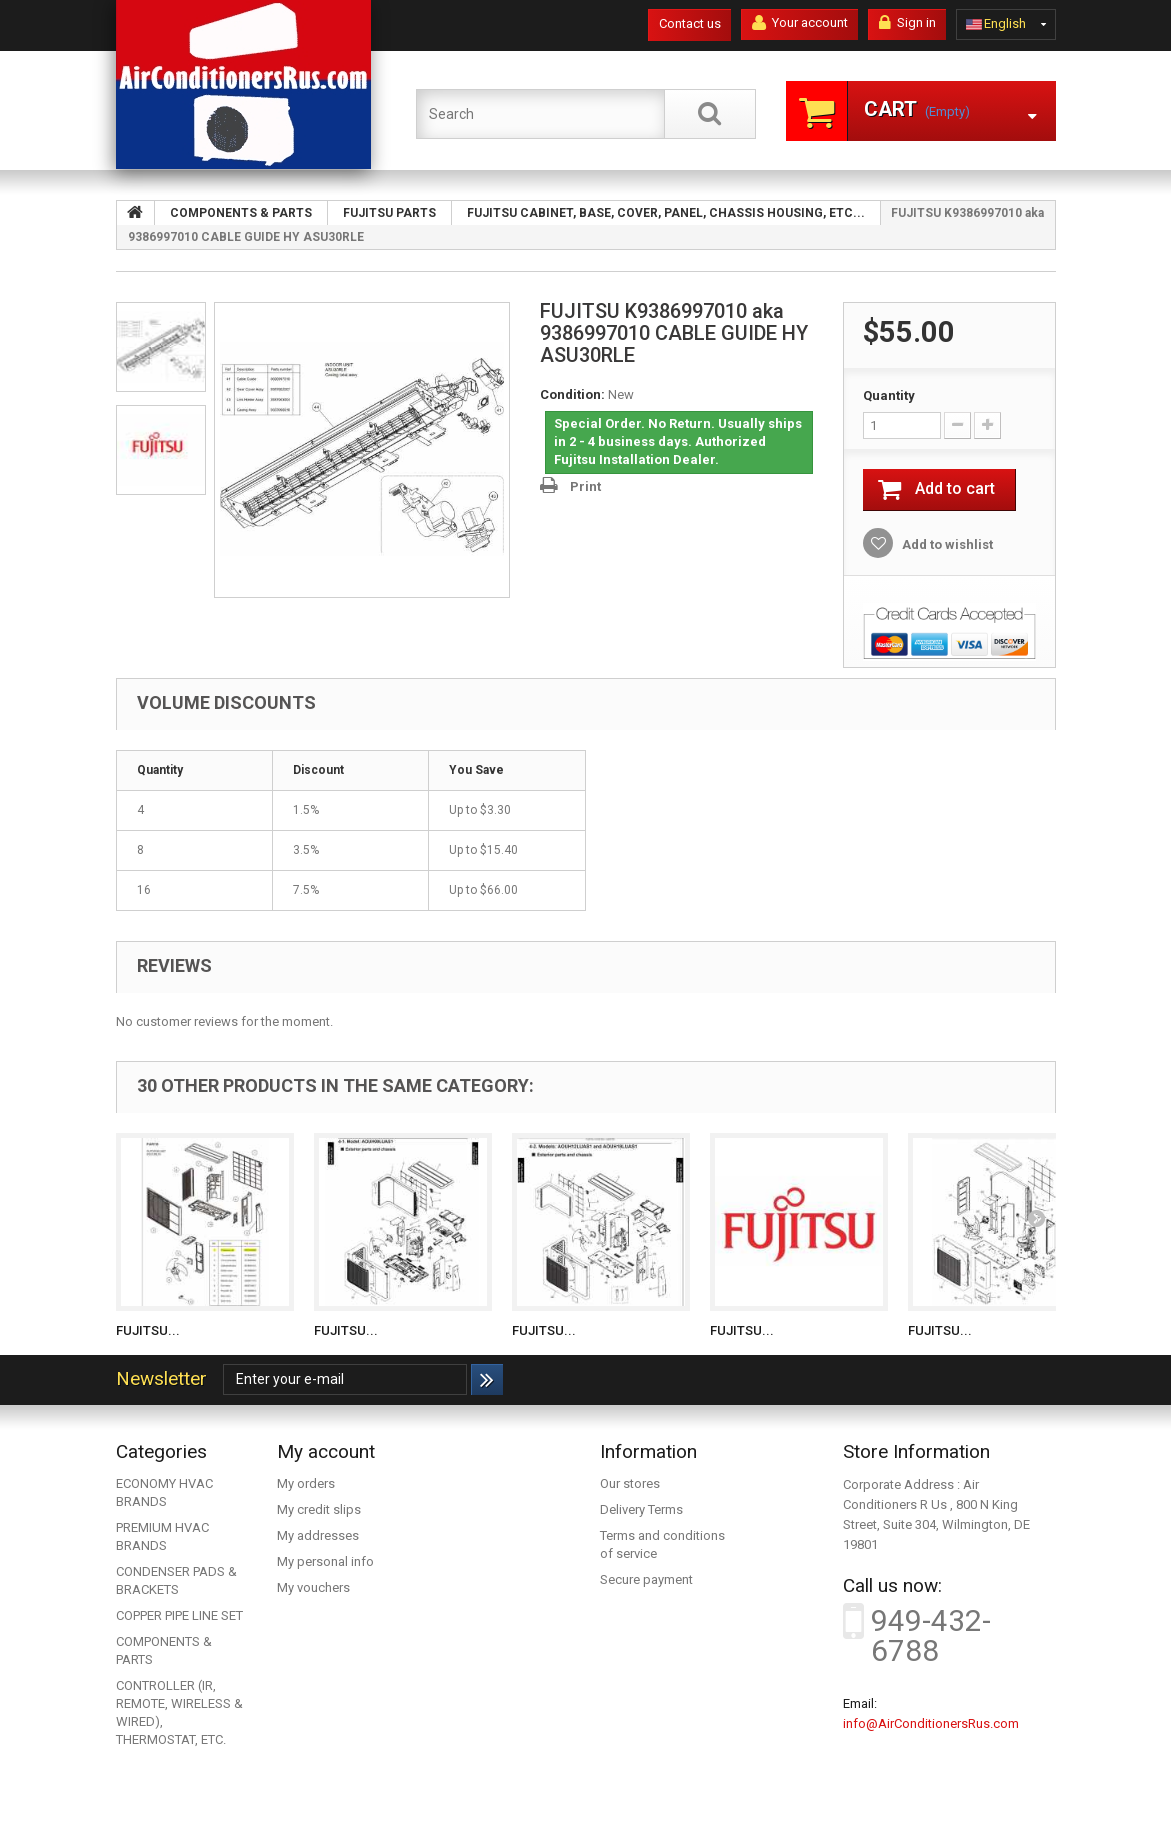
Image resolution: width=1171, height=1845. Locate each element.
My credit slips (319, 1509)
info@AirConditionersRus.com (931, 1723)
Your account (800, 23)
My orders (306, 1483)
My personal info (325, 1561)
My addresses (318, 1535)
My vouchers (313, 1587)
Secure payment (646, 1579)
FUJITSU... (148, 1330)
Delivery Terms (641, 1509)
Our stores (630, 1483)
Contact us (690, 23)
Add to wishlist (946, 544)
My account (326, 1451)
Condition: (572, 394)
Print (585, 486)
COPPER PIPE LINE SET (179, 1615)
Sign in (907, 23)
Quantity (889, 395)
